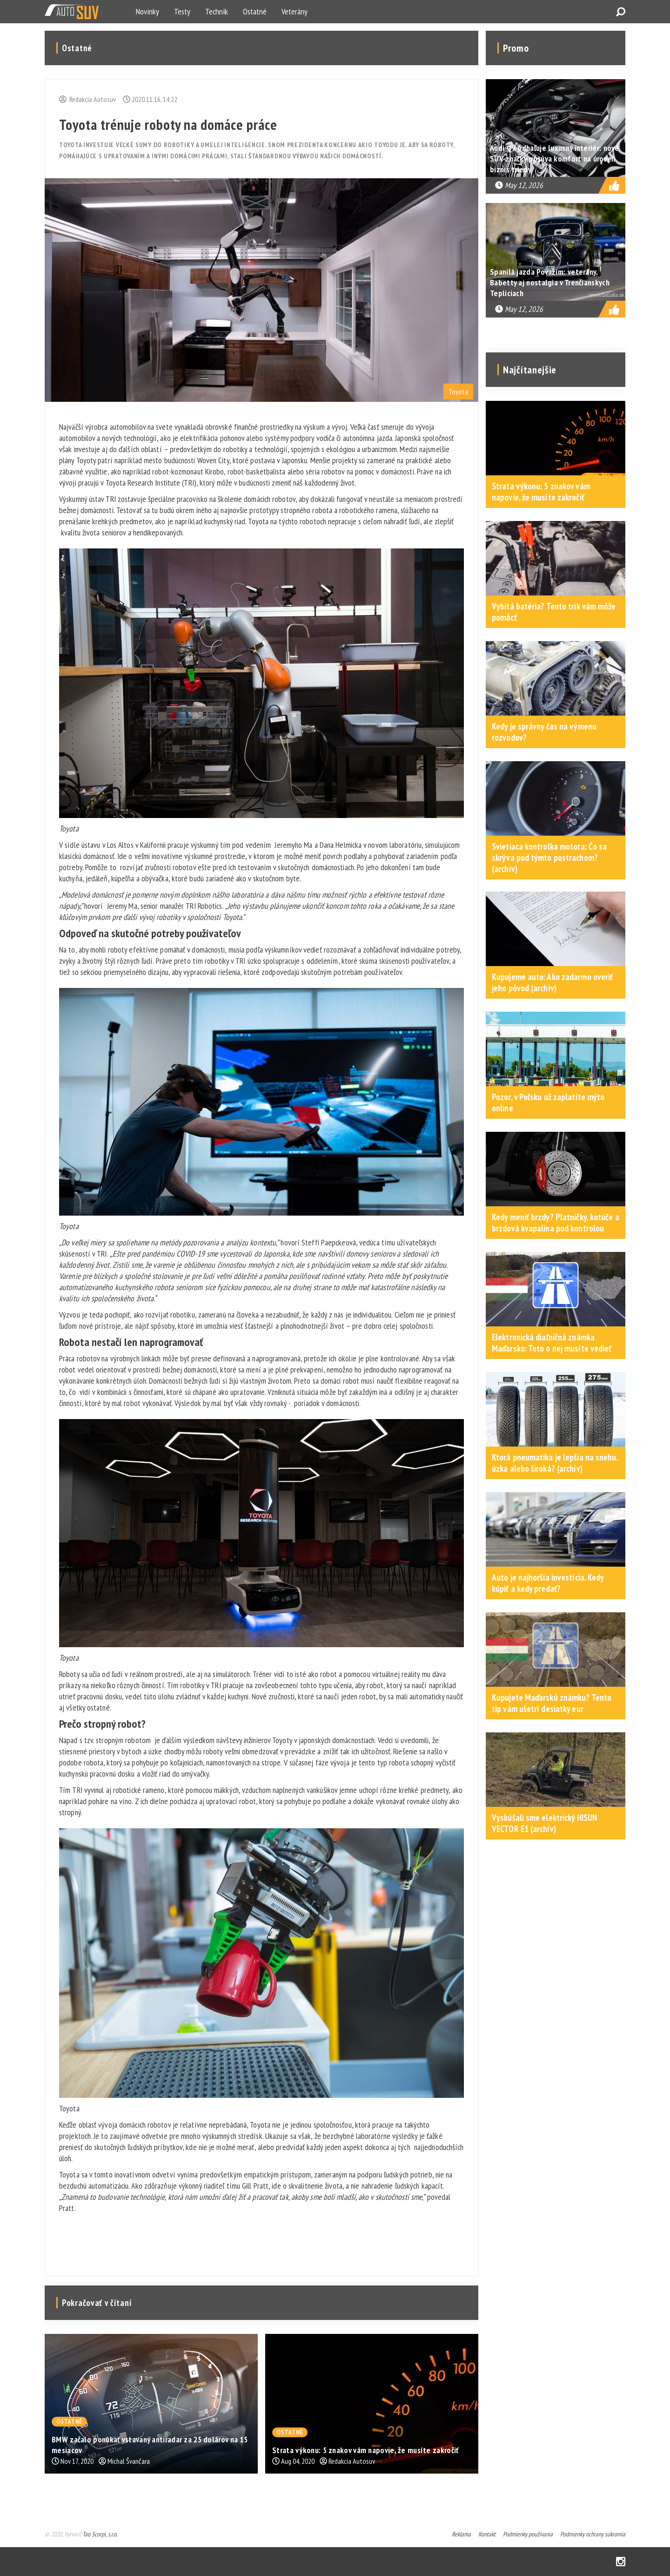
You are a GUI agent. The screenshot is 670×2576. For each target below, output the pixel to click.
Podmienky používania (528, 2534)
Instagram (620, 2561)
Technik (216, 11)
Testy (182, 11)
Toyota (458, 391)
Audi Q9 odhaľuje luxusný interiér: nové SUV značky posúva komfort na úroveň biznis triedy (554, 158)
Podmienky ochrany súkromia (592, 2534)
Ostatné (255, 11)
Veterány (294, 11)
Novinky (147, 11)
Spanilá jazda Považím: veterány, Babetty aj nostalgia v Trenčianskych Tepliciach (550, 282)
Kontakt (487, 2534)
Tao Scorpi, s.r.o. (99, 2534)
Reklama (461, 2534)
